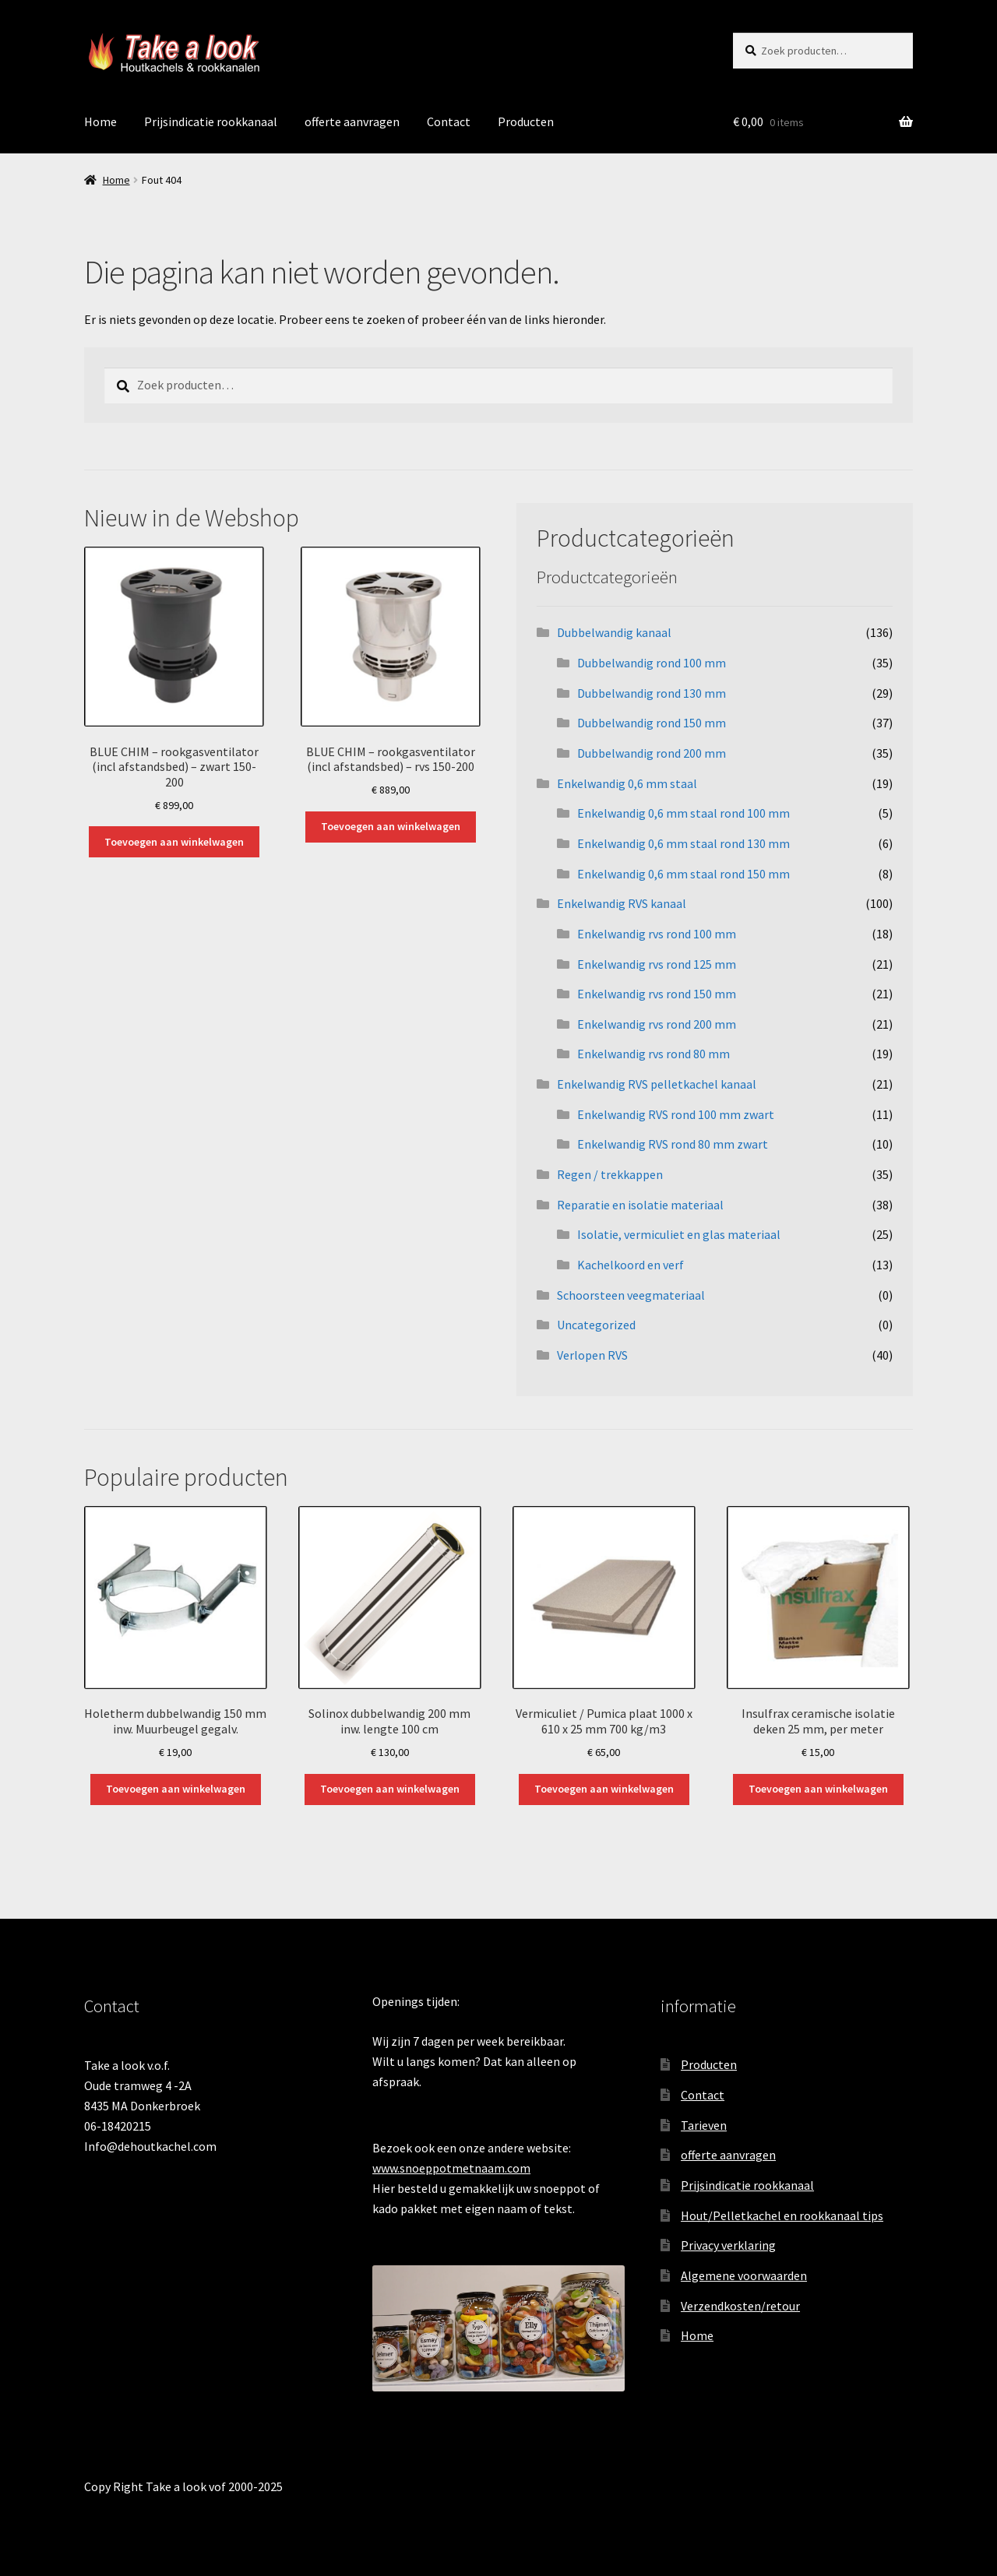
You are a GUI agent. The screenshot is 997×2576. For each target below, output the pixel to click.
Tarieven (704, 2125)
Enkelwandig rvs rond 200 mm (656, 1024)
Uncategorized (596, 1324)
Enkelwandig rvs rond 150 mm (656, 993)
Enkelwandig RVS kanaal (621, 903)
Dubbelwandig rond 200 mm (651, 753)
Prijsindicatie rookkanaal (210, 121)
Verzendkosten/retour (740, 2306)
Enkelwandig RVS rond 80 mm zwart (672, 1144)
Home (100, 121)
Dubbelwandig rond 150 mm (651, 722)
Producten (526, 121)
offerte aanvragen (352, 121)
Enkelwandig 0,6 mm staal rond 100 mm (683, 813)
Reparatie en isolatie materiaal (640, 1204)
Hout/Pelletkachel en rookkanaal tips (782, 2215)
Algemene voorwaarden (744, 2275)
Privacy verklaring (728, 2245)
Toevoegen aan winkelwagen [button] (174, 842)
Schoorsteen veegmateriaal (631, 1295)
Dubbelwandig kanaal (614, 632)
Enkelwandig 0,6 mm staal (627, 783)
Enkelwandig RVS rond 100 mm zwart (675, 1114)
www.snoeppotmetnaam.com (451, 2168)
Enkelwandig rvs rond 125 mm (656, 964)
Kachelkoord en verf (630, 1264)
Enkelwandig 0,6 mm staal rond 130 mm (683, 843)
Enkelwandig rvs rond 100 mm (656, 933)
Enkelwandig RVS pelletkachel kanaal (656, 1084)
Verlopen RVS (592, 1355)
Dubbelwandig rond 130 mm (651, 693)
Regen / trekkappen (610, 1174)
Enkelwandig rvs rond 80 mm (653, 1053)
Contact (448, 121)
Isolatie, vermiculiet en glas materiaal (678, 1234)
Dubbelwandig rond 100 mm (651, 662)
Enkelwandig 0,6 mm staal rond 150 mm (683, 874)
